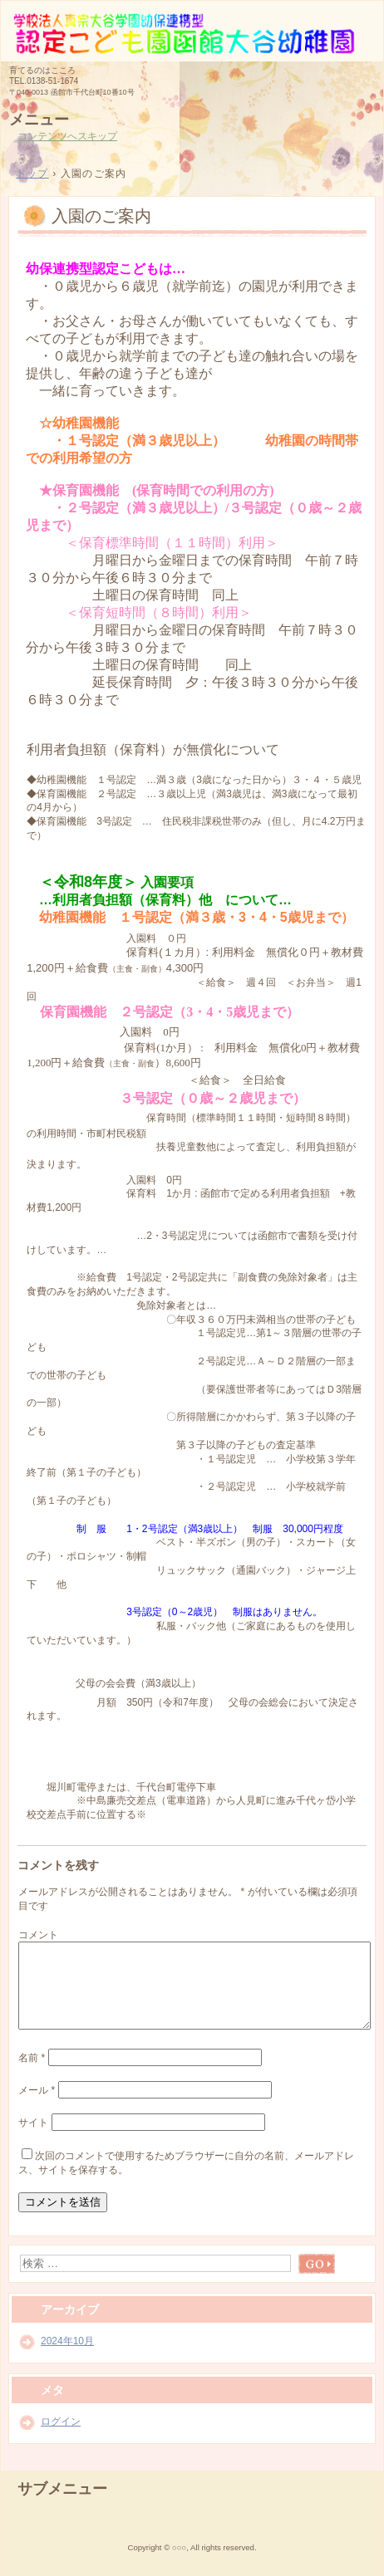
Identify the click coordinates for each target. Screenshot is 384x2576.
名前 (31, 2058)
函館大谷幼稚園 (192, 30)
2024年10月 (67, 2341)
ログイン (61, 2421)
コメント (38, 1935)
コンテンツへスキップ (67, 136)
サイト (33, 2122)
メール (36, 2090)
